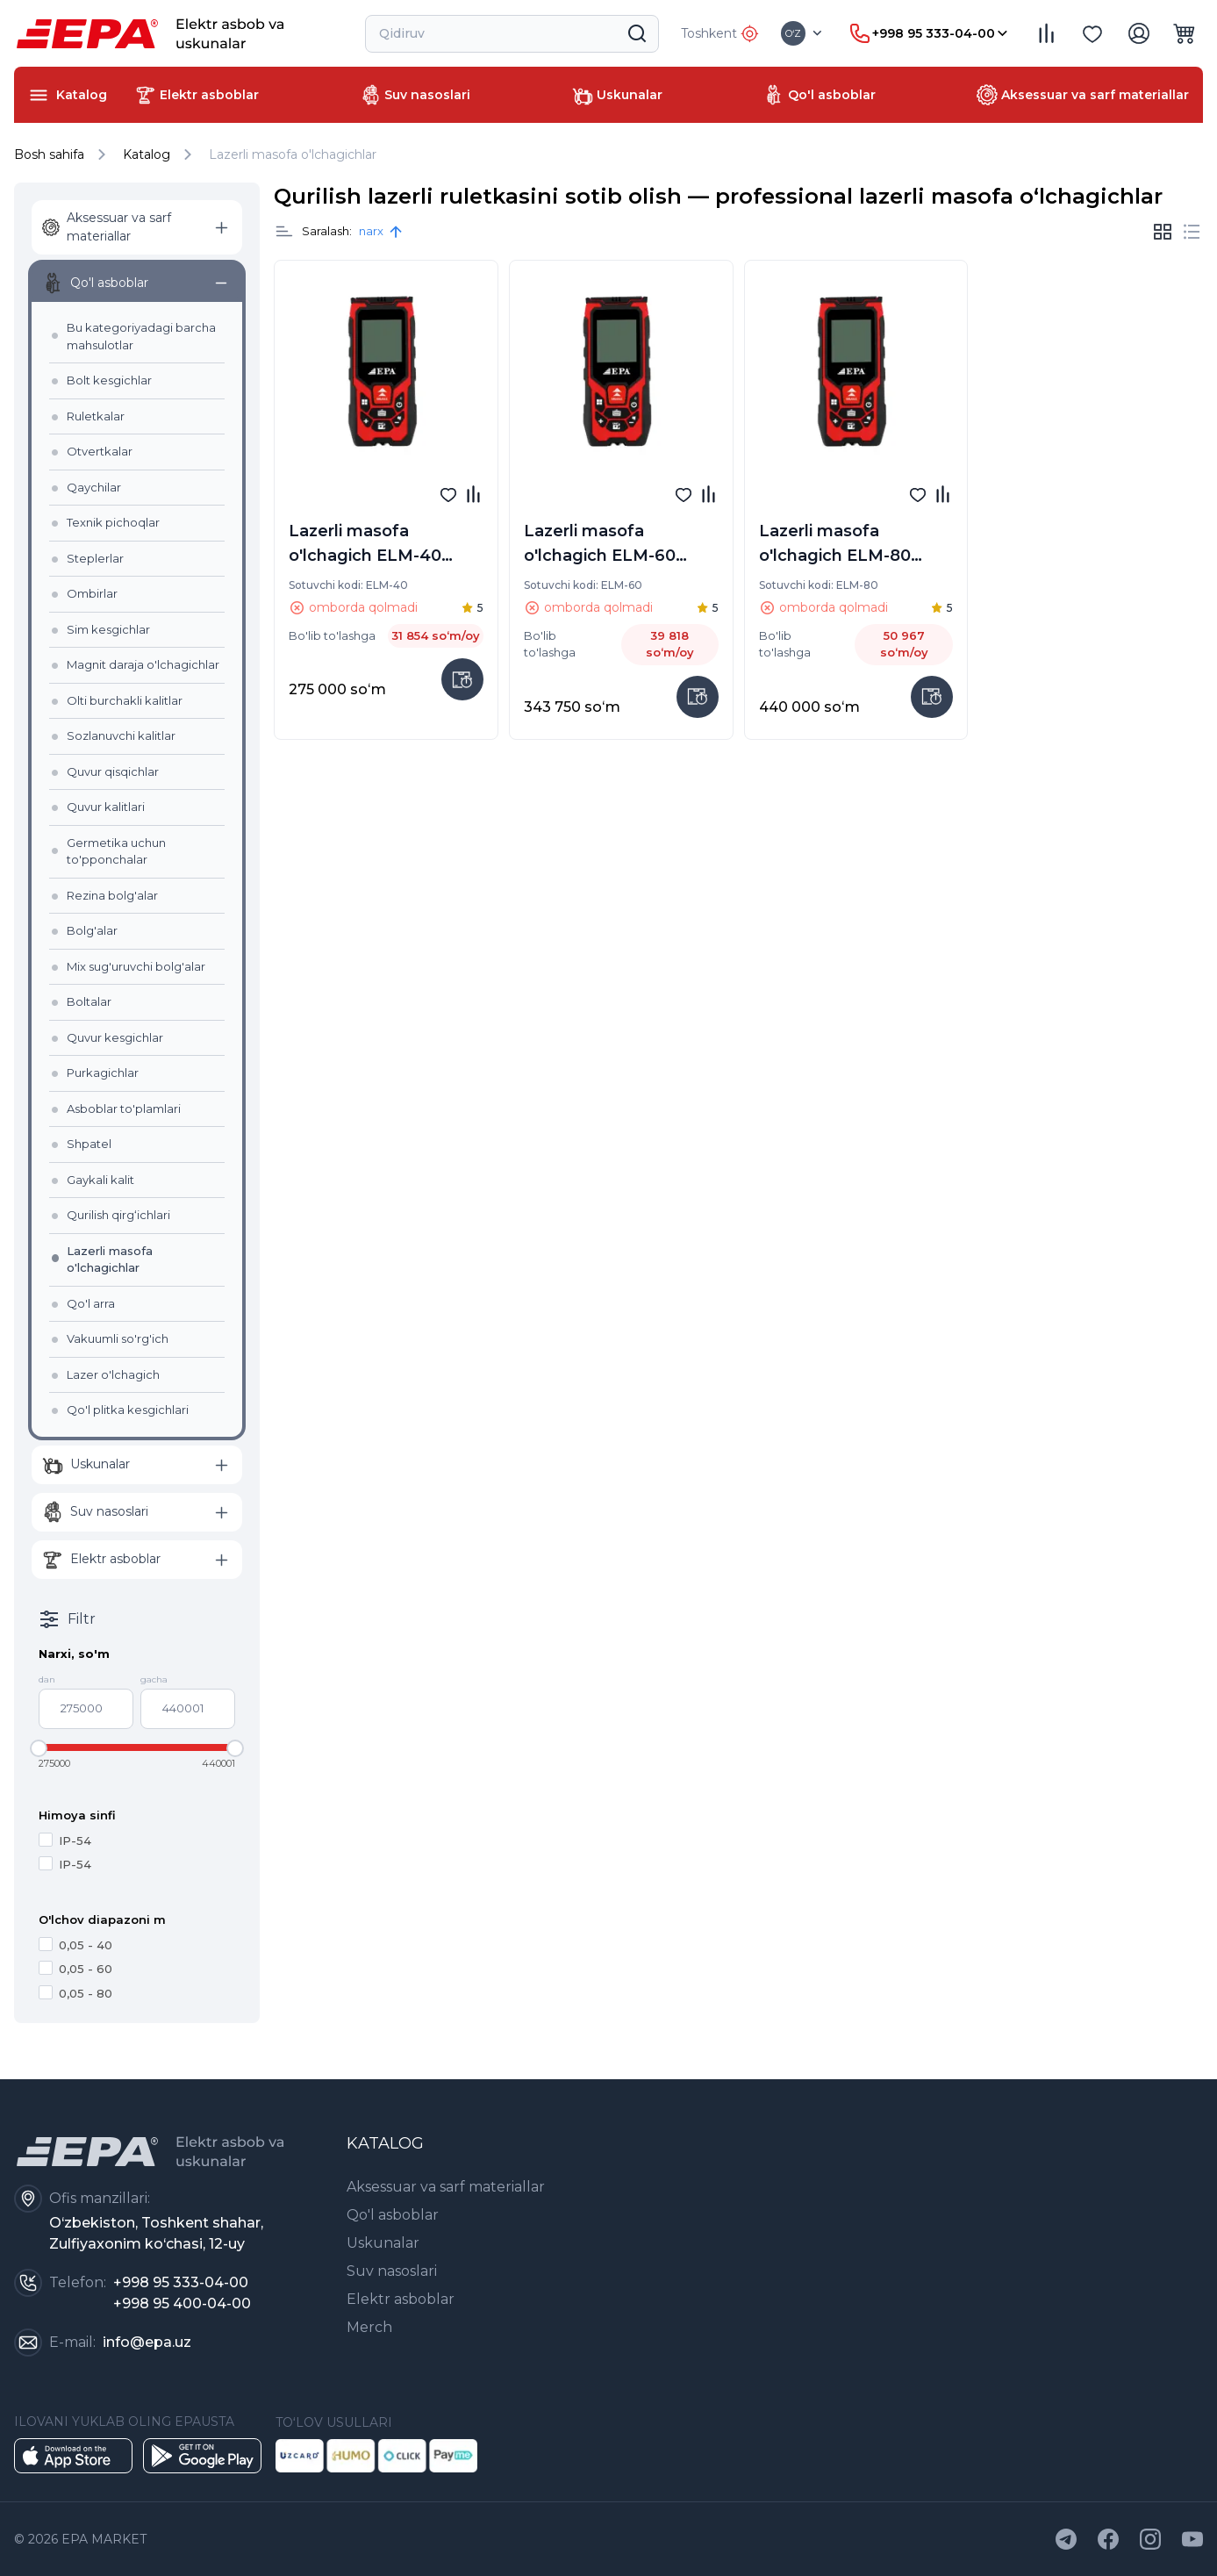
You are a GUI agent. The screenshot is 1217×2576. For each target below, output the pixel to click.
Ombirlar (92, 593)
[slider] (38, 1748)
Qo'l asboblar (393, 2214)
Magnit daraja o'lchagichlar (143, 664)
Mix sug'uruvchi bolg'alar (136, 966)
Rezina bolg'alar (112, 895)
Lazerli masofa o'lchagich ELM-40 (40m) (365, 546)
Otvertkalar (99, 451)
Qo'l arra (91, 1303)
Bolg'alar (92, 930)
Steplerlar (95, 558)
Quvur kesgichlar (115, 1037)
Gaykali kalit (100, 1180)
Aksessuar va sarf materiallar (446, 2186)
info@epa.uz (147, 2342)
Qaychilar (94, 487)
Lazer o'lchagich (113, 1374)
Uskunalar (383, 2243)
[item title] (284, 231)
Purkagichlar (103, 1073)
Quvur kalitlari (106, 807)
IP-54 (65, 1840)
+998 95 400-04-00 (182, 2303)
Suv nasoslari (392, 2271)
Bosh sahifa (63, 154)
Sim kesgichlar (108, 629)
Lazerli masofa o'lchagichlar (292, 154)
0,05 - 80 (75, 1992)
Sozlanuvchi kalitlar (121, 735)
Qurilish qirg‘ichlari (118, 1215)
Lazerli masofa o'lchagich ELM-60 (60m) (600, 546)
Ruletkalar (96, 416)
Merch (369, 2327)
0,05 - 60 (75, 1968)
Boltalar (89, 1001)
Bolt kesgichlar (109, 380)
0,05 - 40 (75, 1944)
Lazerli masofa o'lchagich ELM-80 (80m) (835, 546)
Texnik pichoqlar (113, 522)
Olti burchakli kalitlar (125, 700)
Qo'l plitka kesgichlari (128, 1410)
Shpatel (89, 1144)
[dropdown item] (803, 33)
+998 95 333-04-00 (180, 2282)
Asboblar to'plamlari (124, 1108)
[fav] (448, 494)
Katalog (146, 154)
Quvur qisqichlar (113, 771)
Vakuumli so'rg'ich (117, 1338)
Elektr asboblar (401, 2299)
